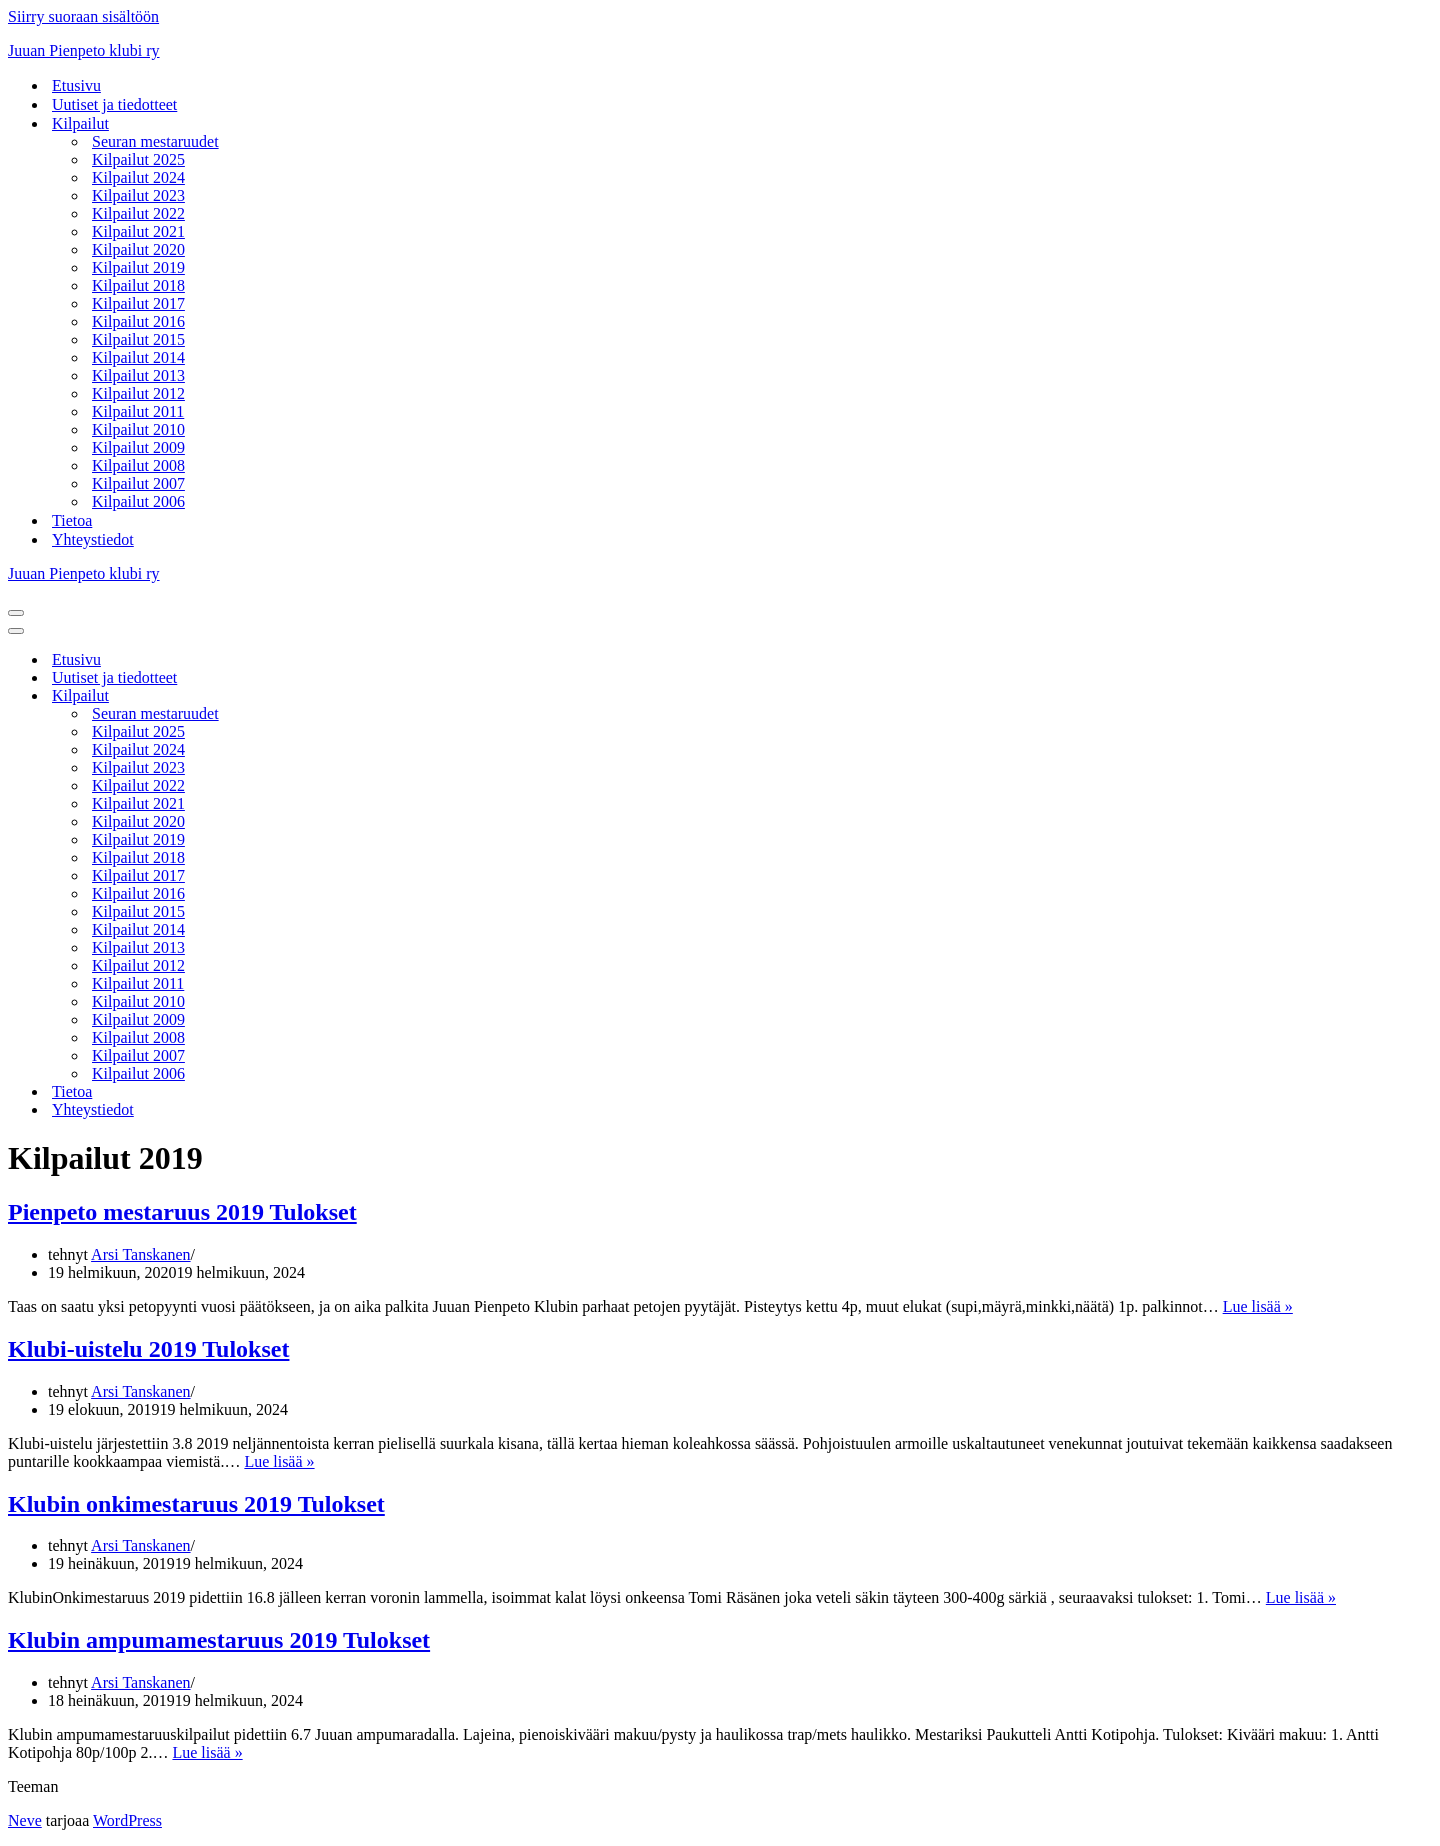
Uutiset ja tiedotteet (114, 104)
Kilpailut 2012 (138, 393)
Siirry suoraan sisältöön (83, 16)
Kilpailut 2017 (138, 303)
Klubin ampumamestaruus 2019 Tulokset (219, 1640)
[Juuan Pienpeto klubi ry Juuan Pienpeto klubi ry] (720, 51)
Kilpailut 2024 (138, 177)
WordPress (127, 1820)
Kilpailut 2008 (138, 465)
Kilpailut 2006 (138, 501)
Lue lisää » (1258, 1306)
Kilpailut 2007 (138, 483)
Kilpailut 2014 (138, 357)
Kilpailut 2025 (138, 159)
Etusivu (76, 85)
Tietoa (72, 520)
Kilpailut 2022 (138, 213)
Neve (25, 1820)
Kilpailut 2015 (138, 339)
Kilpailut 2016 (138, 321)
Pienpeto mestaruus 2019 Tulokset (182, 1212)
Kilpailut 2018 (138, 285)
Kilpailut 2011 (138, 411)
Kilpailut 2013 (138, 375)
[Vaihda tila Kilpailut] (358, 696)
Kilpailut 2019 (138, 267)
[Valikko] (16, 613)
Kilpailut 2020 (138, 249)
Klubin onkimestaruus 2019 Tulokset (196, 1504)
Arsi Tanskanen (140, 1254)
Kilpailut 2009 (138, 447)
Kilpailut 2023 (138, 195)
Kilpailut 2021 (138, 231)
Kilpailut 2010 (138, 429)
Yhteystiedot (93, 539)
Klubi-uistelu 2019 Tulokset (148, 1349)
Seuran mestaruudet (155, 141)
